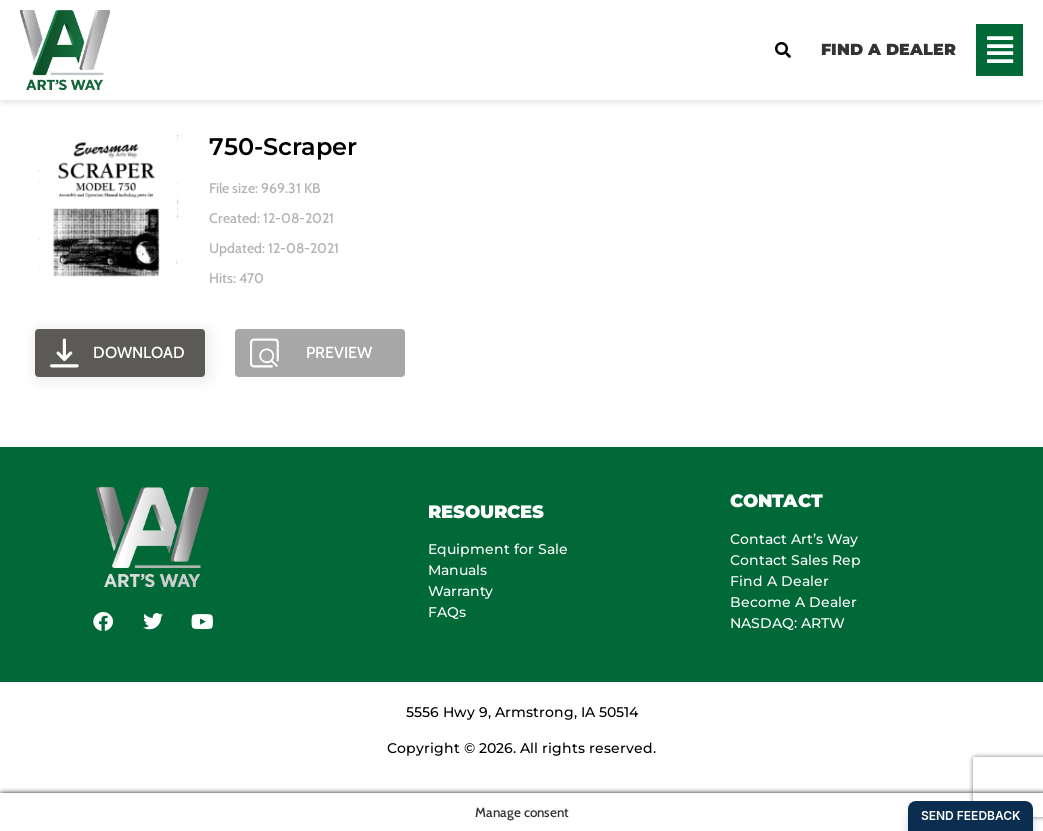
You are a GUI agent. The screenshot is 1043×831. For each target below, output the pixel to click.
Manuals (457, 570)
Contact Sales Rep (795, 560)
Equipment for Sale (498, 549)
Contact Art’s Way (794, 539)
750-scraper (283, 146)
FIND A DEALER (888, 49)
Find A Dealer (779, 581)
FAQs (447, 612)
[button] (999, 50)
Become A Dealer (793, 602)
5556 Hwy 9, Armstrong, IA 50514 (522, 712)
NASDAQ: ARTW (787, 623)
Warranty (460, 591)
